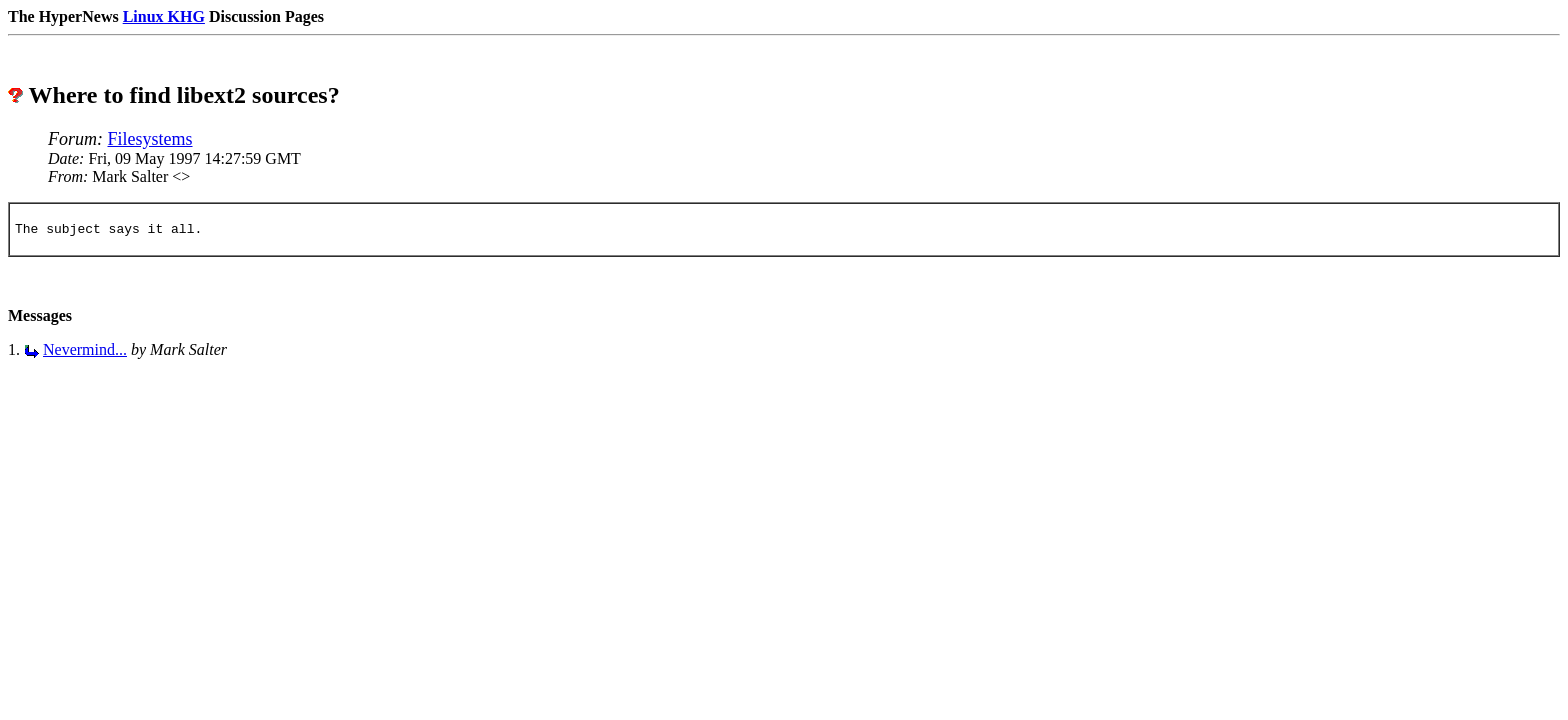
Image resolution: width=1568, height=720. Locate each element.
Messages (40, 318)
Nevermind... (85, 352)
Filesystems (150, 139)
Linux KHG (164, 16)
